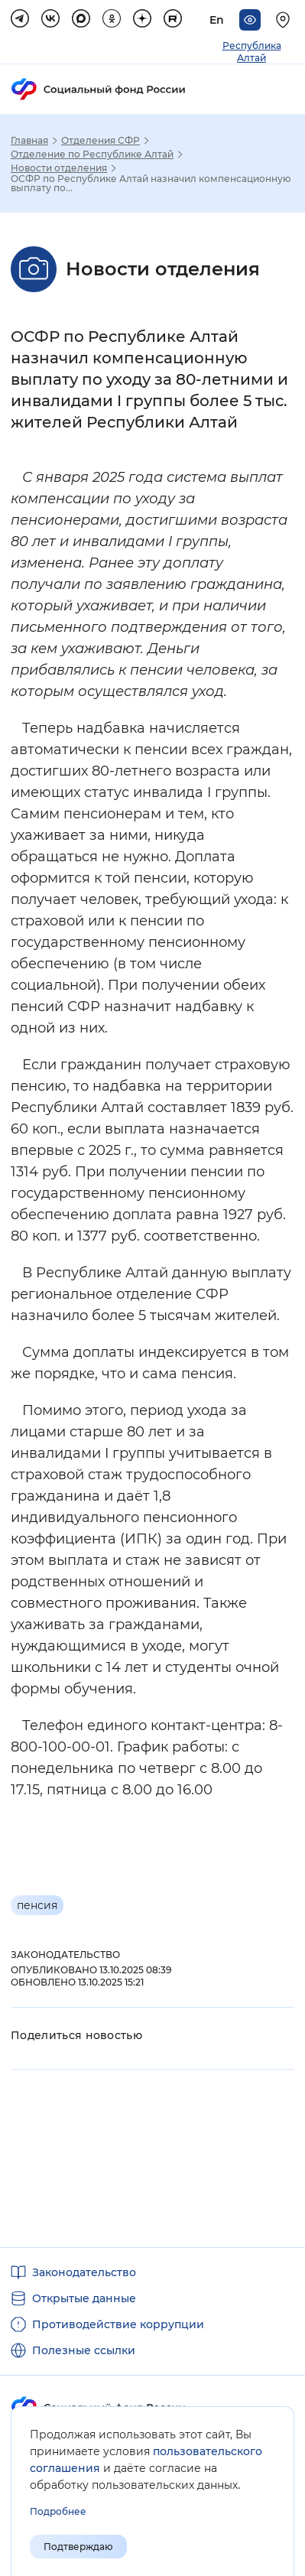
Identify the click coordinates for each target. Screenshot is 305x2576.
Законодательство (84, 2272)
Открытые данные (84, 2298)
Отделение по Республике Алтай (92, 154)
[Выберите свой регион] (285, 20)
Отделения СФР (100, 140)
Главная (29, 140)
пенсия (37, 1905)
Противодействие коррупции (118, 2324)
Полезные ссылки (83, 2350)
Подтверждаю (78, 2546)
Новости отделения (59, 168)
